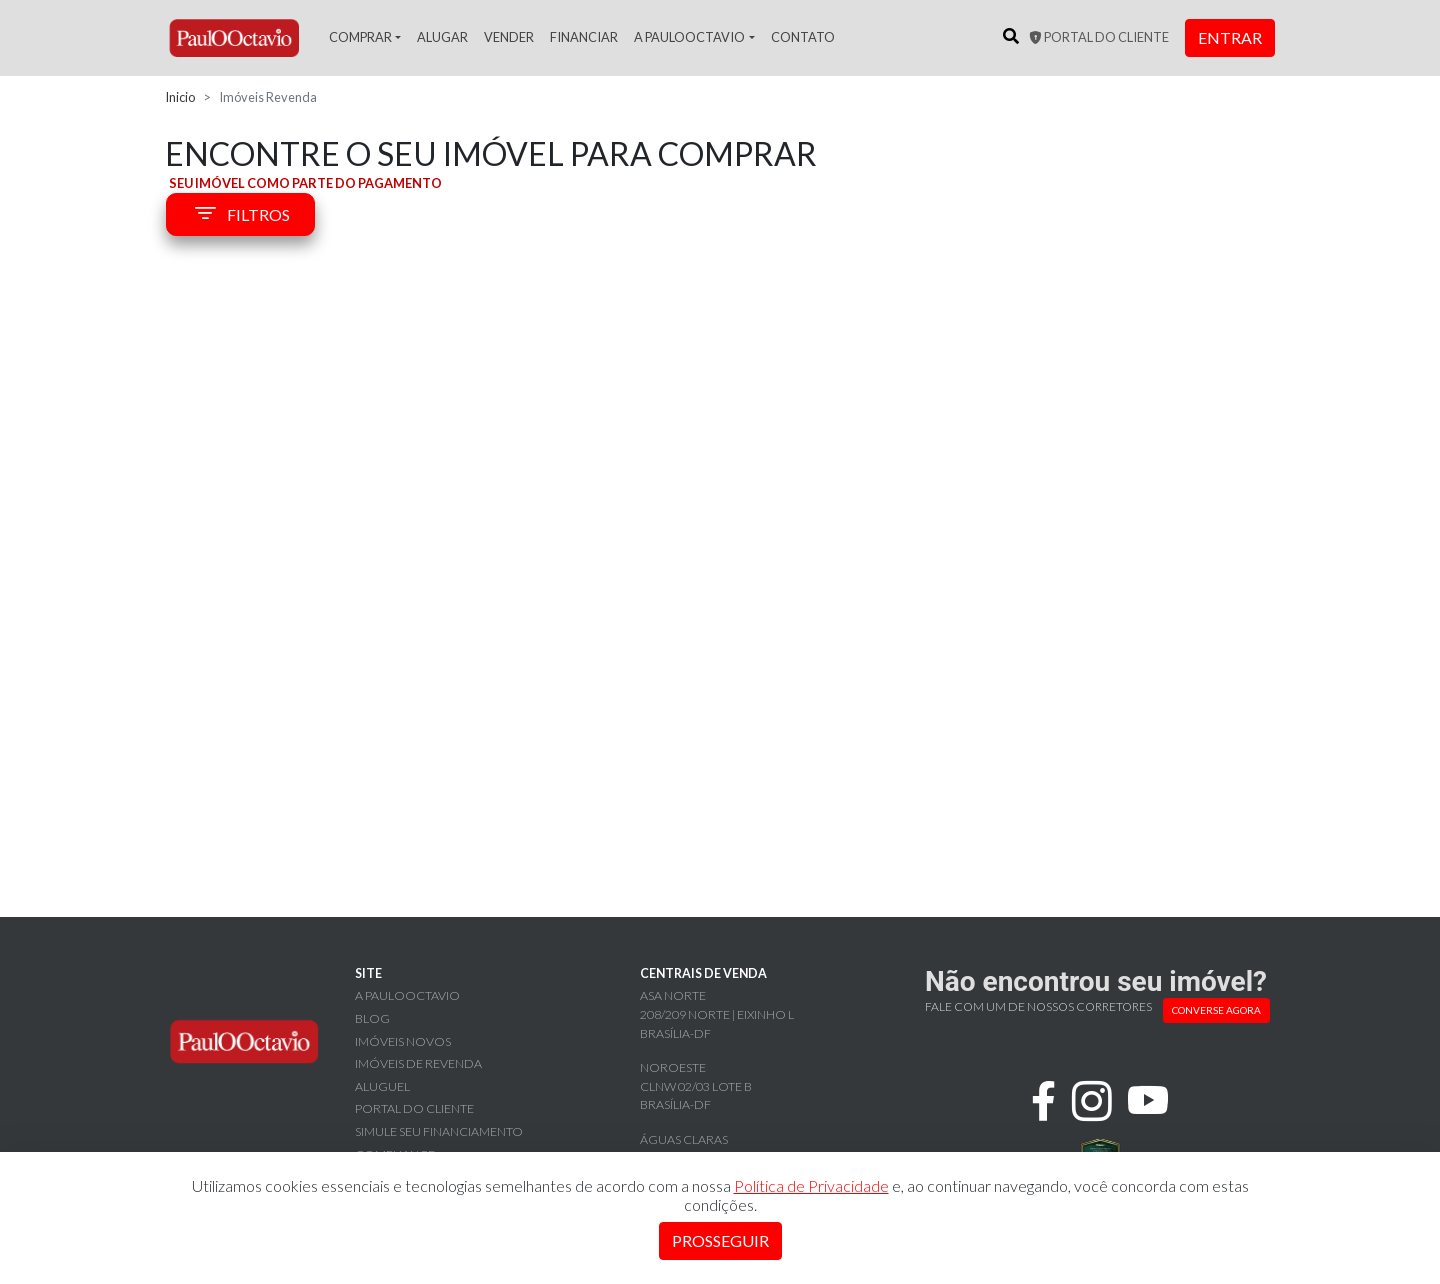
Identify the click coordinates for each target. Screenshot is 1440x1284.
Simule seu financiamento (439, 1131)
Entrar (1230, 37)
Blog (372, 1018)
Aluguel (382, 1086)
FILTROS (240, 215)
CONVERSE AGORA (1216, 1010)
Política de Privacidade (811, 1185)
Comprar (360, 37)
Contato (803, 37)
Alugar (442, 37)
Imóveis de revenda (418, 1063)
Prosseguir (720, 1240)
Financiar (584, 37)
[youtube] (1148, 1101)
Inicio (180, 97)
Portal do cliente (1099, 37)
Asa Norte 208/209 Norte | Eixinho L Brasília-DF (717, 1014)
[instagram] (1092, 1101)
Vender (509, 37)
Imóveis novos (403, 1041)
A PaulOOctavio (689, 37)
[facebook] (1043, 1101)
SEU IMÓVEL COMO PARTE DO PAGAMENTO (305, 183)
